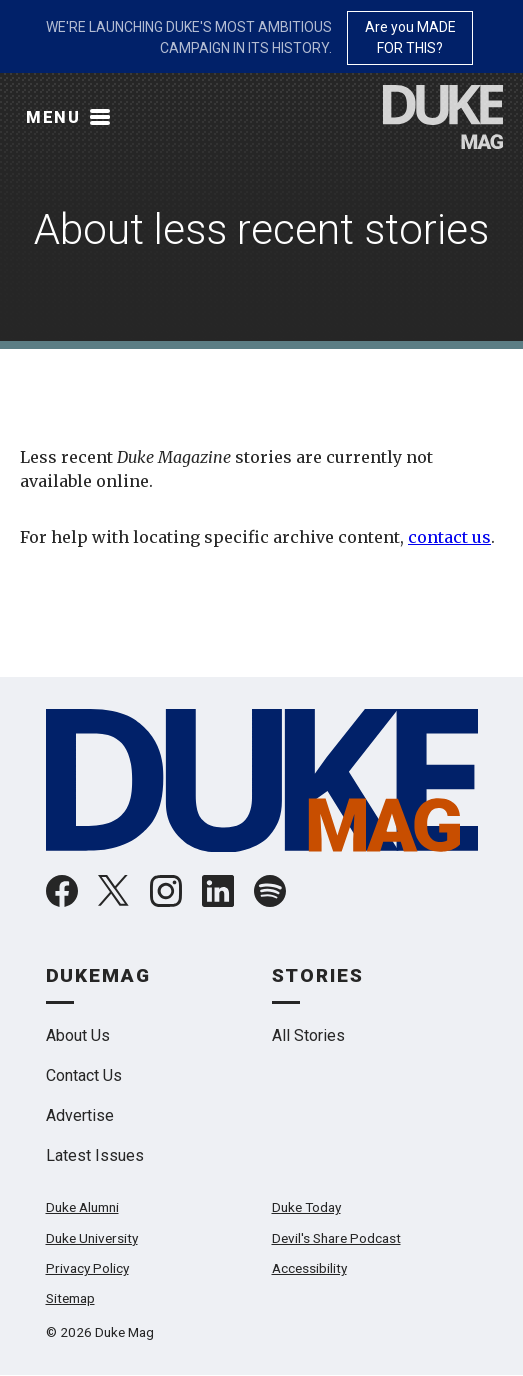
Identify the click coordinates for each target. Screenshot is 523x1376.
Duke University (92, 1238)
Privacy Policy (87, 1268)
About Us (78, 1035)
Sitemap (70, 1298)
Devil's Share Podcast (336, 1238)
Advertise (80, 1115)
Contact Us (84, 1075)
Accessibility (309, 1268)
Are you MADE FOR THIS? (410, 37)
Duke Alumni (82, 1207)
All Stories (308, 1035)
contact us (449, 537)
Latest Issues (95, 1155)
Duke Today (306, 1207)
